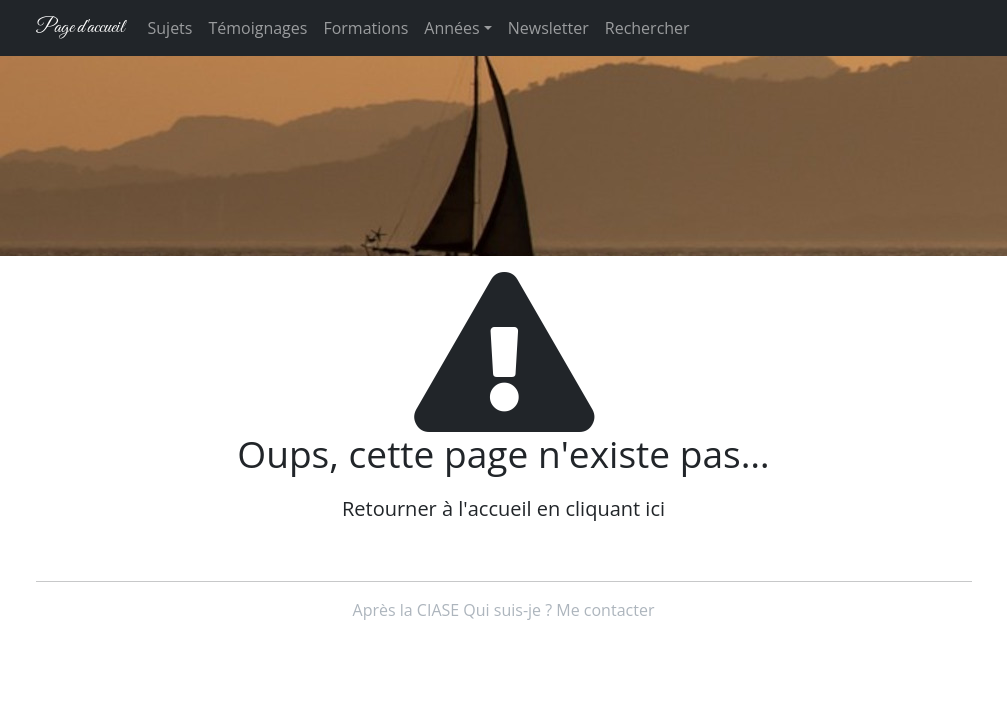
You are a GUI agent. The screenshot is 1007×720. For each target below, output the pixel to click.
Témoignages (257, 28)
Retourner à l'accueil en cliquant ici (503, 508)
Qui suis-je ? (507, 610)
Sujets (170, 28)
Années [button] (451, 28)
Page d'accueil (80, 27)
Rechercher (647, 28)
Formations (365, 28)
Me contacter (605, 610)
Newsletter (548, 28)
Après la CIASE (406, 610)
